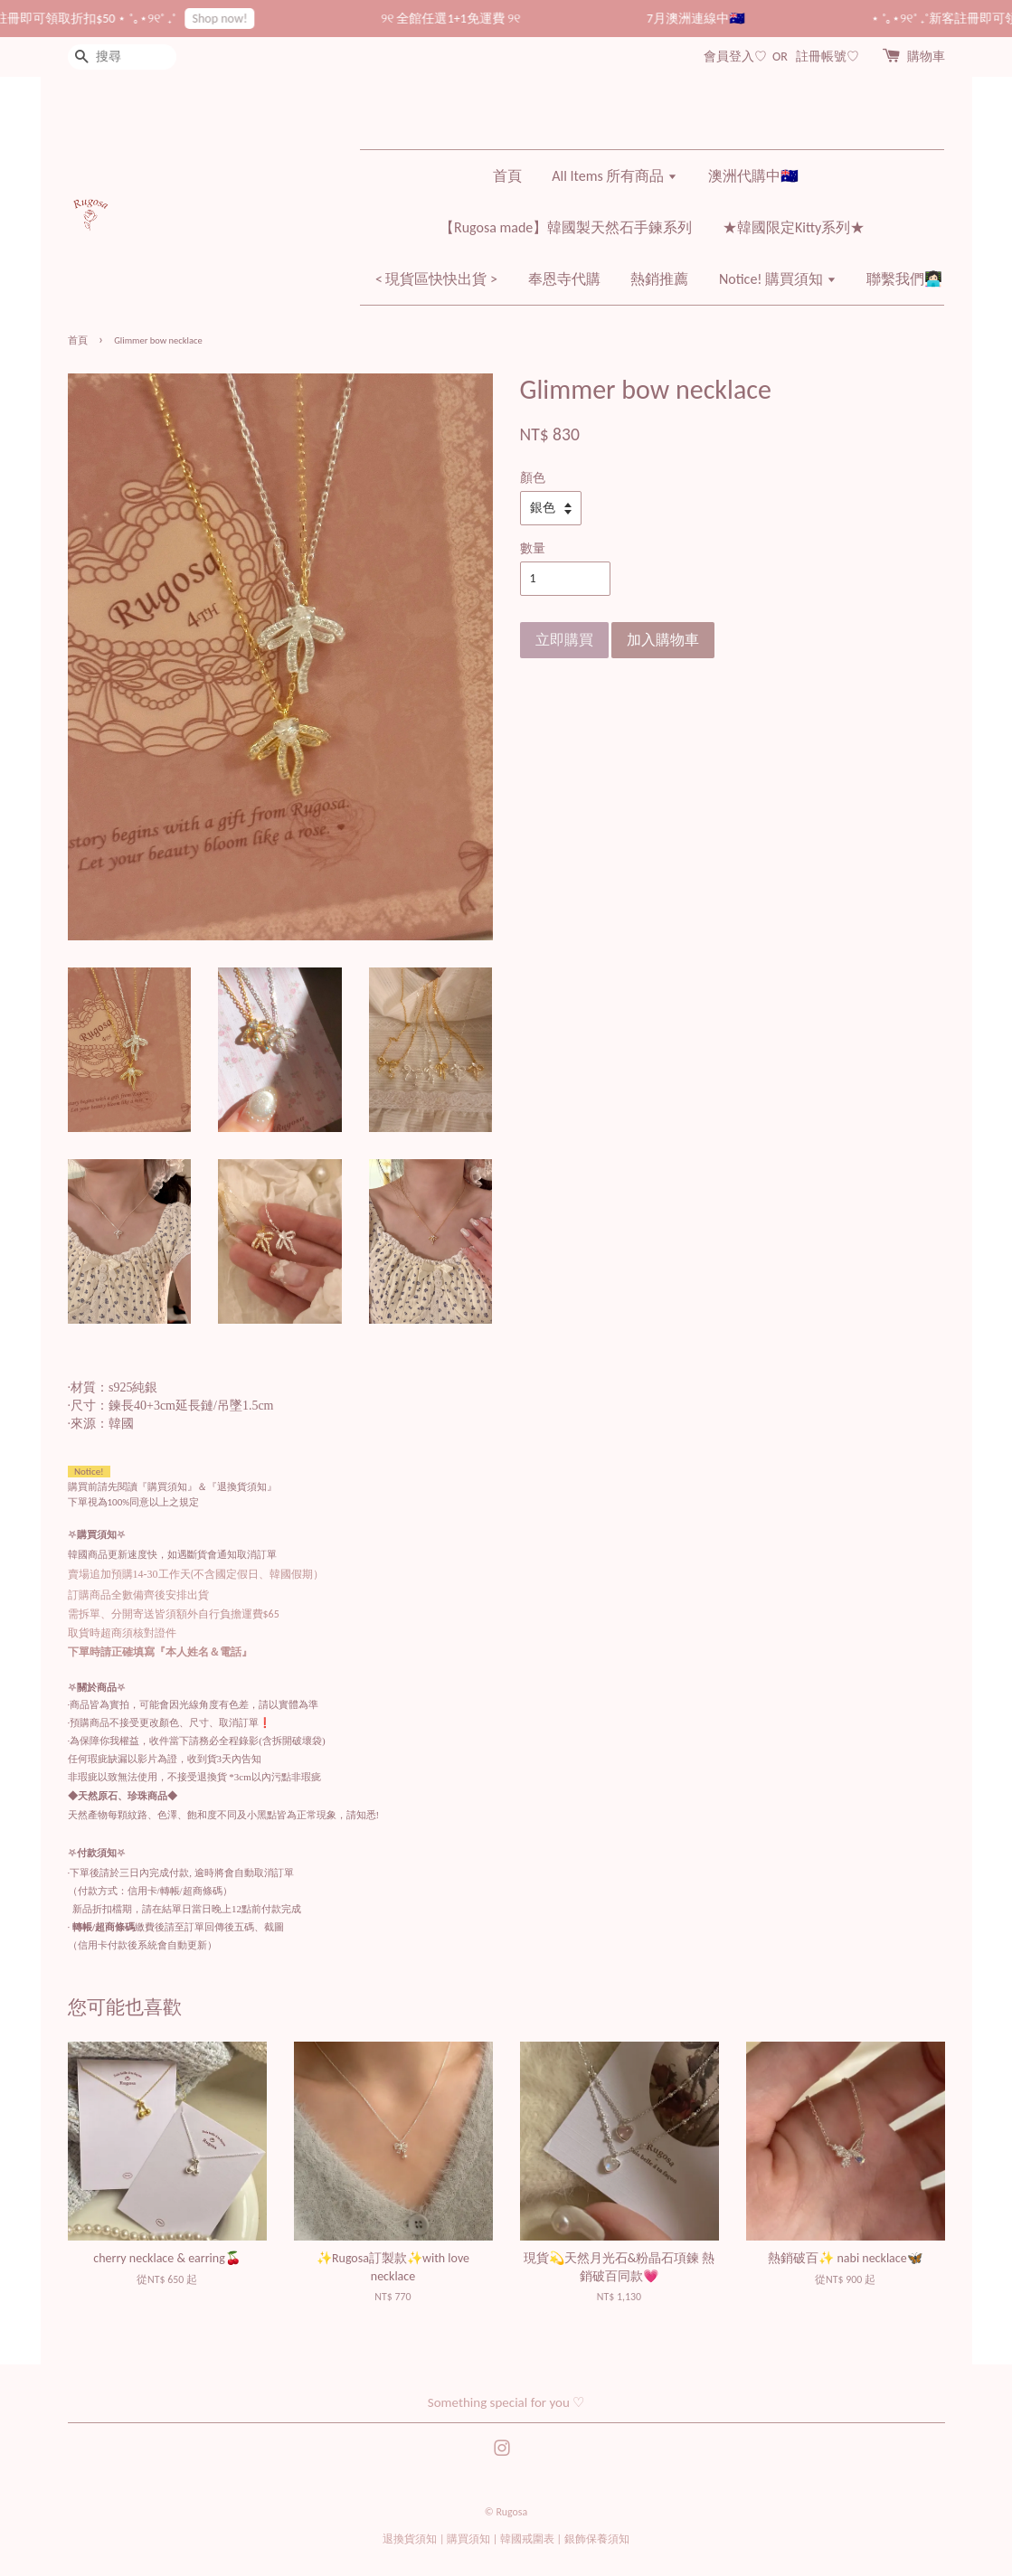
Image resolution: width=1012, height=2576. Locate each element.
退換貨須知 (410, 2539)
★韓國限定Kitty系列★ (794, 227)
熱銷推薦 (659, 279)
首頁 (507, 175)
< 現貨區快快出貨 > (436, 279)
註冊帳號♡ (827, 56)
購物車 (926, 56)
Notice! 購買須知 (778, 279)
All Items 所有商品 (614, 175)
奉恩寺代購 (564, 279)
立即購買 (564, 639)
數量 (532, 548)
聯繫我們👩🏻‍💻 (904, 279)
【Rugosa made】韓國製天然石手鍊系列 (566, 227)
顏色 (532, 478)
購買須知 (468, 2539)
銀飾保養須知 (596, 2539)
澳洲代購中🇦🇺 (753, 175)
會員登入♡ (735, 56)
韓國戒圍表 (527, 2539)
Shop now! (238, 18)
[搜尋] (122, 57)
